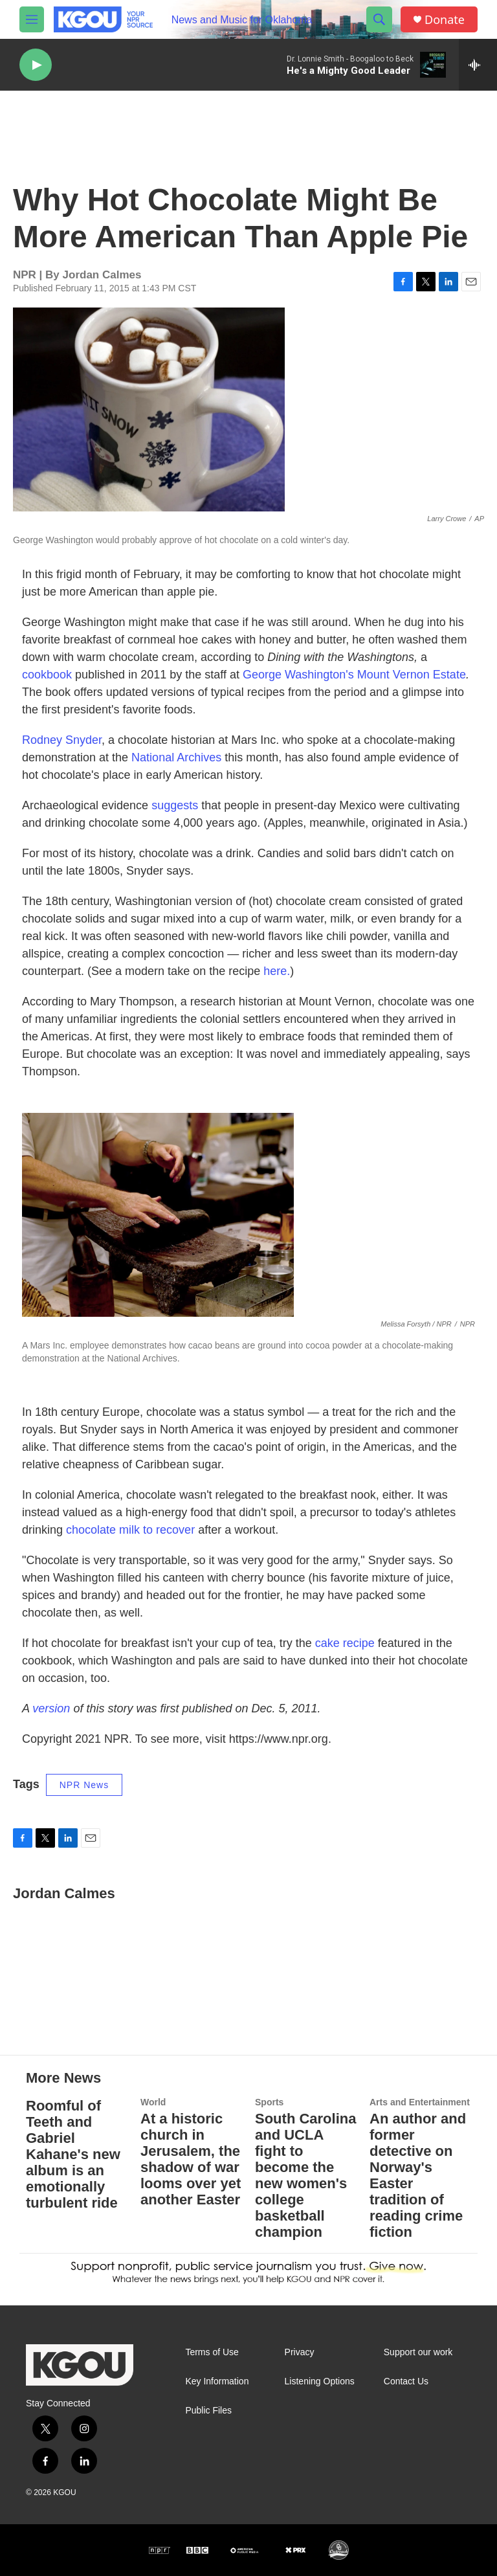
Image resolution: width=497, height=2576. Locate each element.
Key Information (216, 2381)
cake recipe (345, 1643)
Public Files (208, 2410)
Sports (269, 2102)
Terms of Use (211, 2352)
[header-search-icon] (379, 19)
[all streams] (478, 65)
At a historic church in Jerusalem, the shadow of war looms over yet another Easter (190, 2159)
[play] (35, 65)
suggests (174, 805)
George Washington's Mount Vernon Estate (354, 674)
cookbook (47, 674)
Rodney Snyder (62, 740)
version (51, 1708)
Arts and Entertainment (420, 2102)
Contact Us (406, 2381)
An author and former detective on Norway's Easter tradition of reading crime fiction (418, 2175)
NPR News (84, 1785)
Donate (445, 20)
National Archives (176, 757)
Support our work (418, 2352)
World (153, 2102)
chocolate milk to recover (130, 1529)
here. (276, 971)
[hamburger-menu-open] (31, 19)
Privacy (300, 2352)
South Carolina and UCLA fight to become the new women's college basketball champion (305, 2175)
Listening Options (320, 2381)
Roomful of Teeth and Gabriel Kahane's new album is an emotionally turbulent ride (73, 2154)
